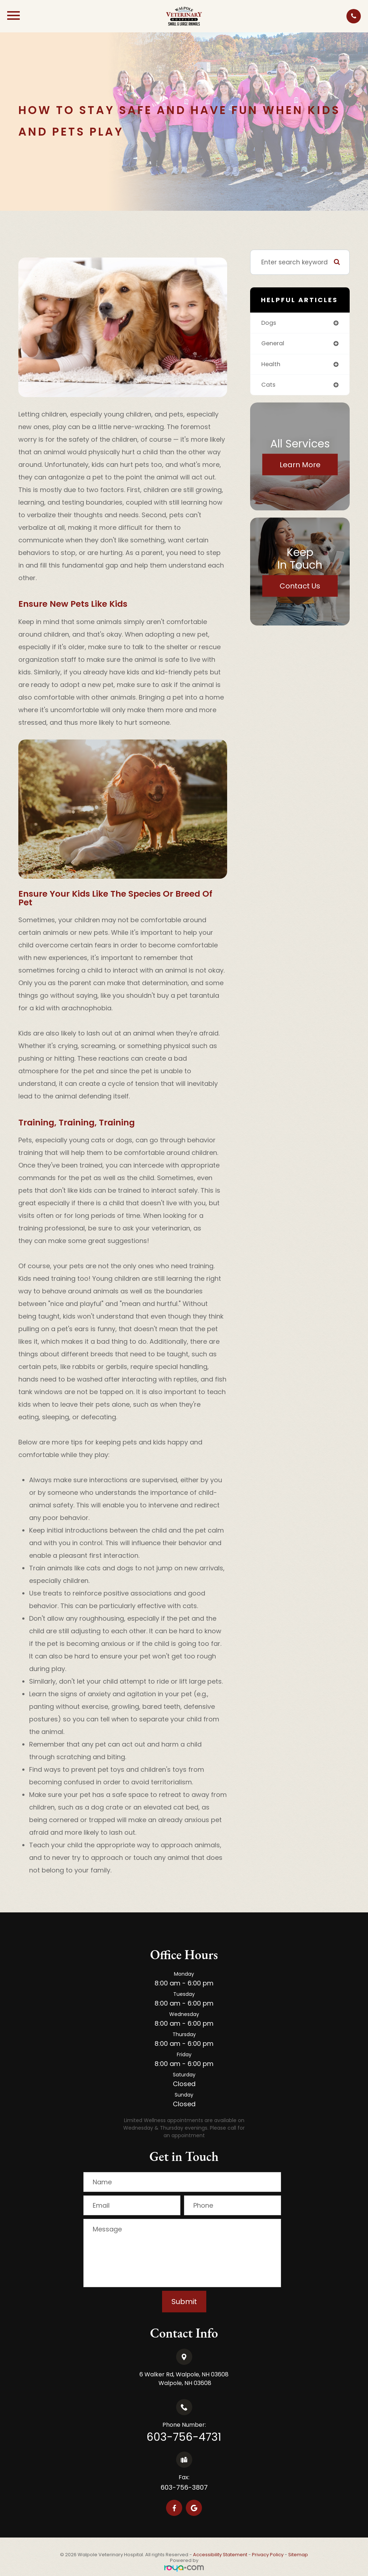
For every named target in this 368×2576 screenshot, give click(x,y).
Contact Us (300, 587)
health (271, 364)
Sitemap (298, 2554)
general (273, 344)
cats (268, 385)
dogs (269, 323)
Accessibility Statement (220, 2554)
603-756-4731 (184, 2437)
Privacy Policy (268, 2554)
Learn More (300, 466)
